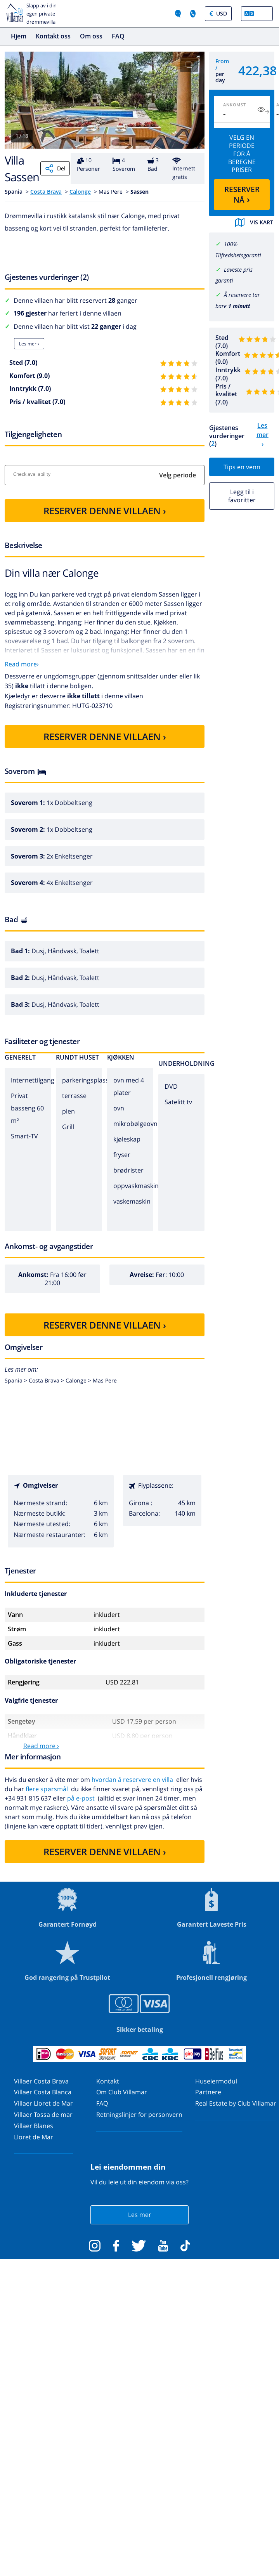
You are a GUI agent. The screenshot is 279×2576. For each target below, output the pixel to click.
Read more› (22, 664)
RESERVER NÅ (242, 194)
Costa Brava (46, 191)
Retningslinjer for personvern (139, 2114)
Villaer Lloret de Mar (43, 2103)
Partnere (208, 2092)
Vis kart (254, 222)
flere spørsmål (47, 1789)
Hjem (18, 36)
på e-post (81, 1798)
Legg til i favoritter (242, 495)
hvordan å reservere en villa (132, 1779)
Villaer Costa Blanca (42, 2092)
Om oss (91, 36)
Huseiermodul (216, 2081)
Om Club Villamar (121, 2092)
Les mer (139, 2214)
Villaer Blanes (33, 2126)
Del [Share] (55, 168)
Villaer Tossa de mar (43, 2114)
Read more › (41, 1746)
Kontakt (107, 2081)
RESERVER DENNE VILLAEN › (104, 510)
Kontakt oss (53, 36)
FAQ (118, 36)
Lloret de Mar (33, 2137)
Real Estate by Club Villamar (235, 2103)
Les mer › (29, 343)
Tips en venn (242, 467)
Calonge (80, 191)
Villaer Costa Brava (41, 2081)
